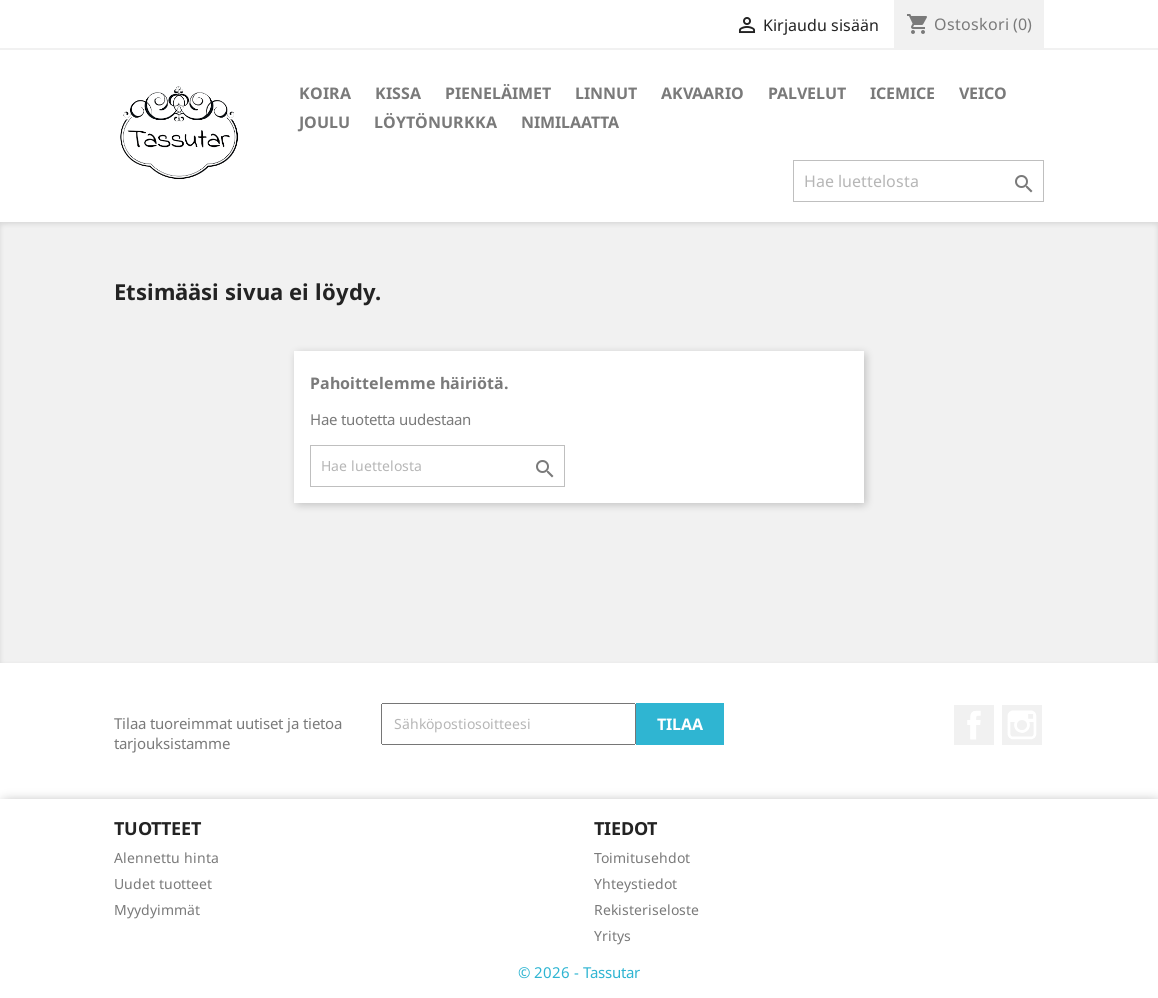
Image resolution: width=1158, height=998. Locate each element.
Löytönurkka (435, 122)
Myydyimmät (157, 909)
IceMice (902, 93)
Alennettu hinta (166, 857)
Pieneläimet (498, 93)
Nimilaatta (570, 122)
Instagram (1022, 725)
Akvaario (702, 93)
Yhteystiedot (635, 883)
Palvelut (807, 93)
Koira (325, 93)
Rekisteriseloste (646, 909)
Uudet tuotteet (163, 883)
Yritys (612, 935)
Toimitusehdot (642, 857)
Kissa (398, 93)
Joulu (324, 122)
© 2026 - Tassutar (579, 972)
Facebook (974, 725)
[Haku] (918, 181)
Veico (983, 93)
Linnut (606, 93)
